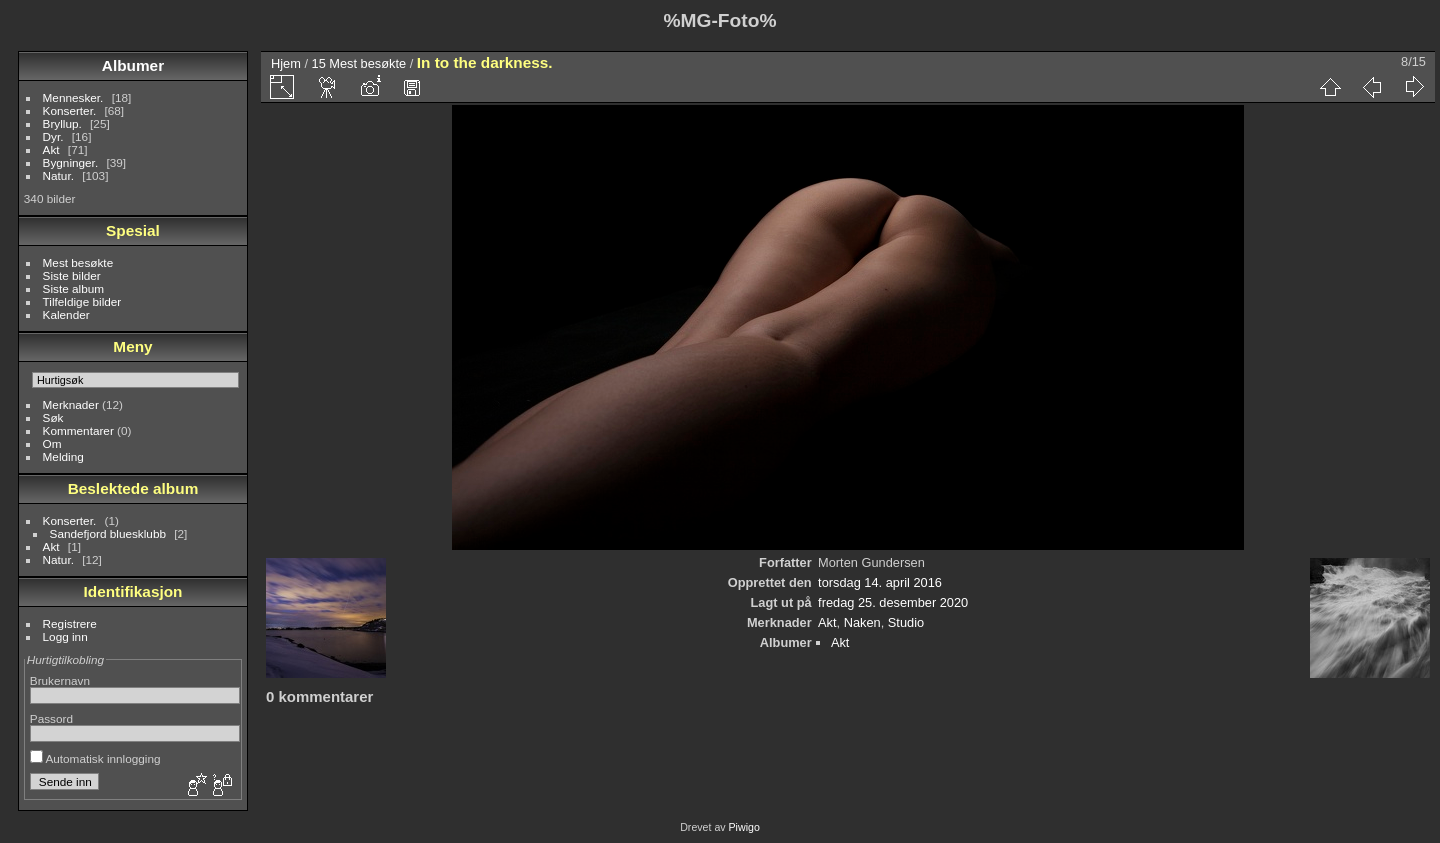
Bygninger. (71, 162)
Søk (53, 417)
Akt (51, 149)
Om (52, 443)
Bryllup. (62, 123)
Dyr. (53, 136)
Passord (51, 718)
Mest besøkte (78, 262)
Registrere (70, 623)
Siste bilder (72, 275)
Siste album (73, 288)
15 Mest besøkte (359, 63)
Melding (63, 456)
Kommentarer (78, 430)
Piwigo (744, 827)
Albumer (133, 65)
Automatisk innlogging (95, 758)
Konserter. (70, 110)
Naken (862, 622)
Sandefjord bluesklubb (108, 533)
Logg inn (65, 636)
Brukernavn (60, 680)
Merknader (71, 404)
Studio (906, 622)
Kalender (66, 314)
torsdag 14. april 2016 (880, 582)
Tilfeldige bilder (82, 301)
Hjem (286, 63)
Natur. (58, 175)
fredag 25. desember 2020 (893, 602)
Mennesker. (73, 97)
